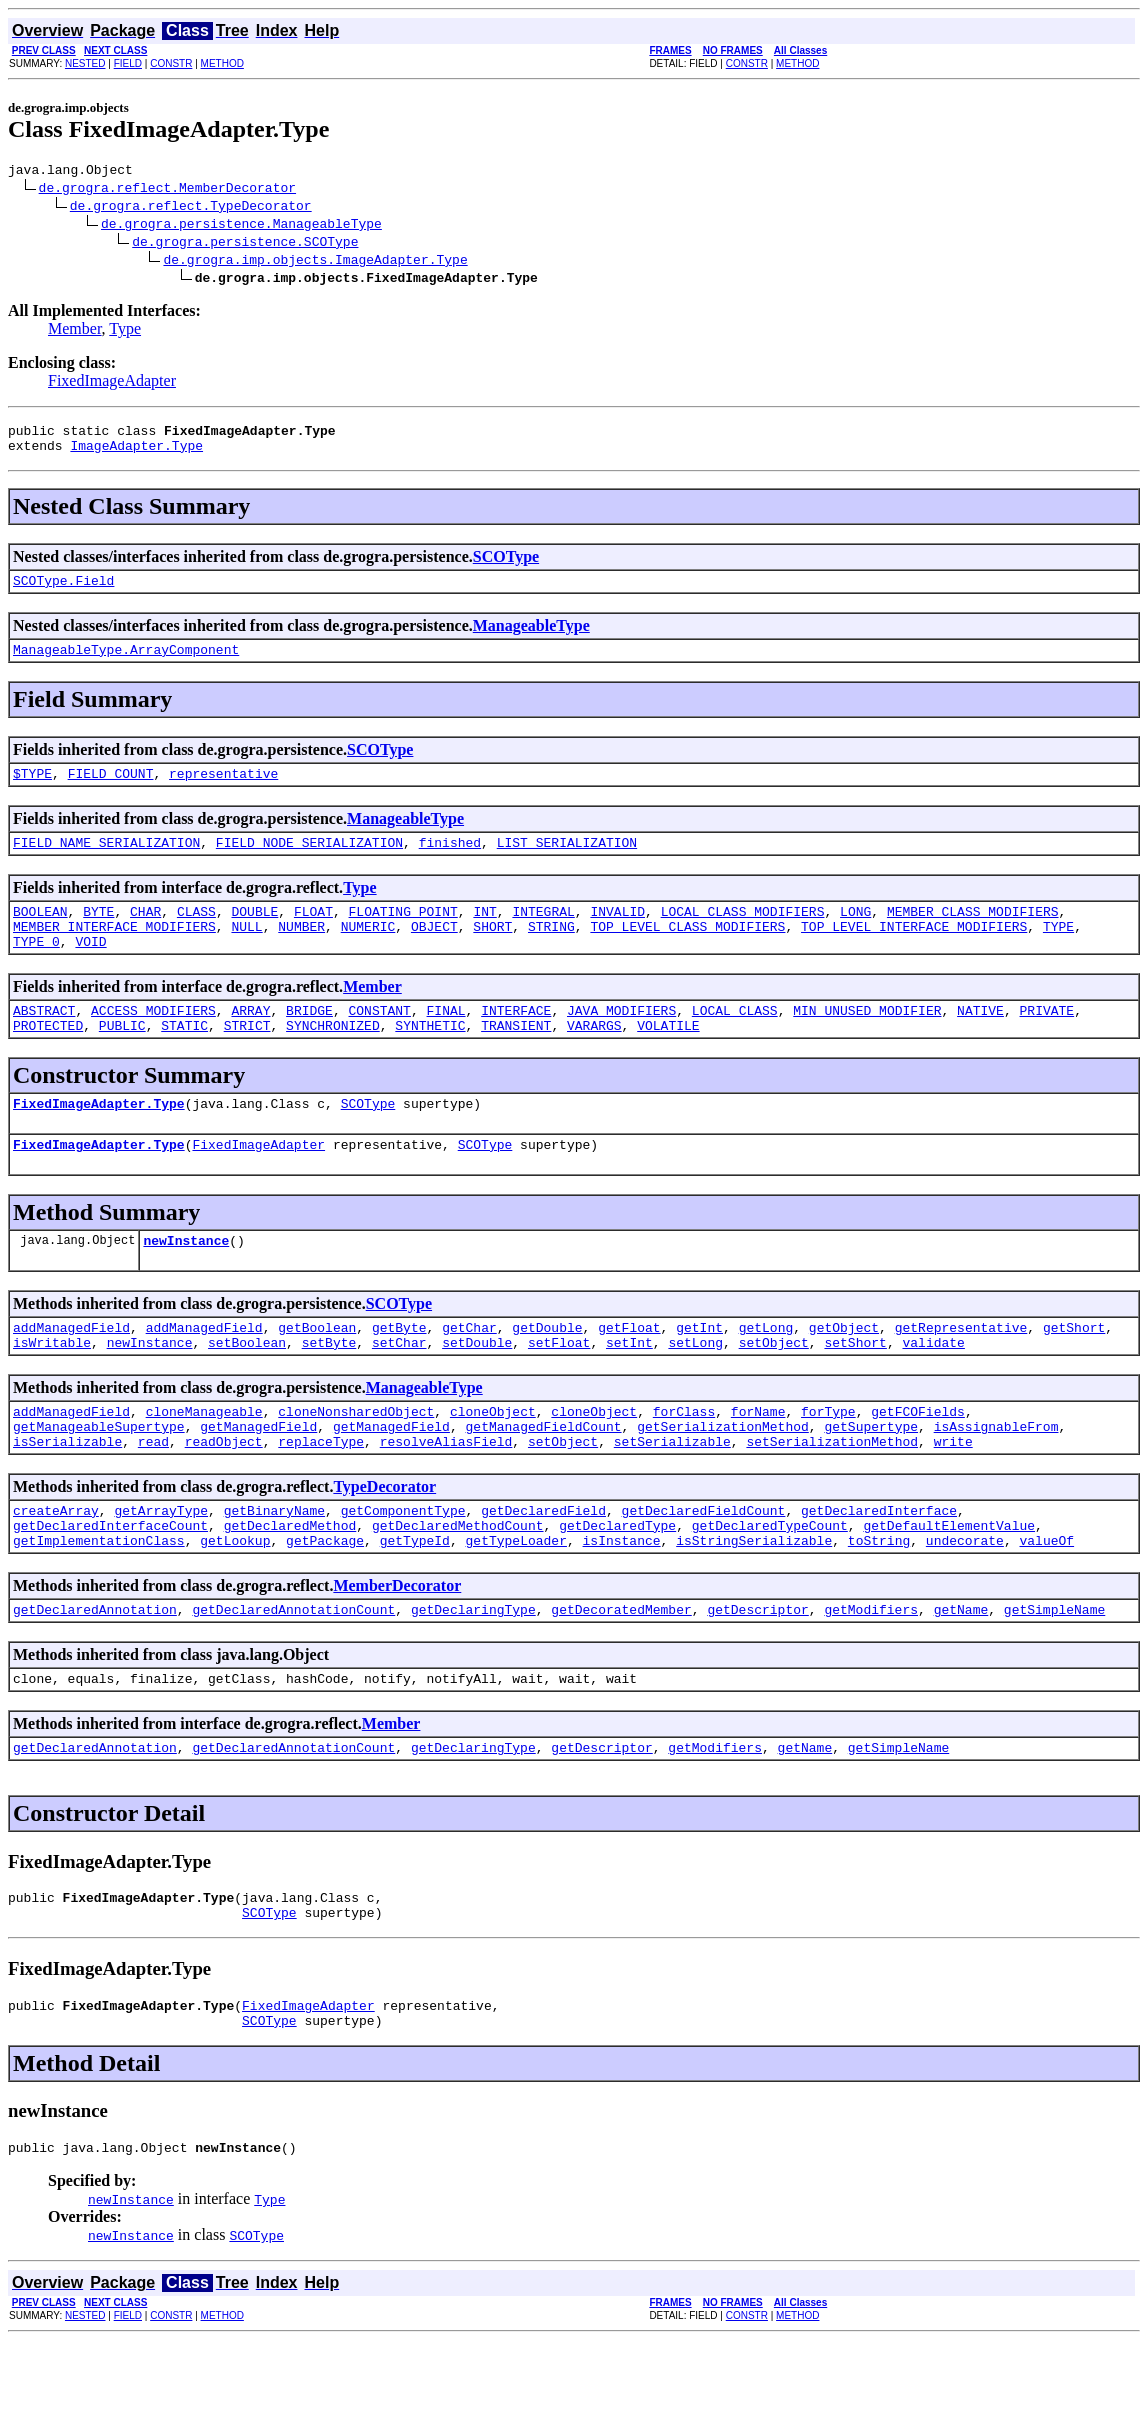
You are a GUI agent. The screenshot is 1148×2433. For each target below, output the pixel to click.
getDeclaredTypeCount (770, 1591)
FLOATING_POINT (403, 935)
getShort (1074, 1375)
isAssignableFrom (996, 1483)
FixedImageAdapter (112, 383)
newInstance (186, 1285)
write (953, 1501)
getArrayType (161, 1573)
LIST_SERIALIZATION (567, 863)
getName (961, 1681)
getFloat (629, 1375)
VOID (90, 971)
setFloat (559, 1393)
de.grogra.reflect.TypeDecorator (191, 208)
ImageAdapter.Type (136, 454)
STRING (551, 953)
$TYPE (32, 791)
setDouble (477, 1393)
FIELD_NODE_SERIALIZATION (309, 863)
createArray (56, 1573)
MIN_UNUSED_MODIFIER (867, 1043)
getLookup (235, 1609)
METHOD (222, 63)
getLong (766, 1375)
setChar (399, 1393)
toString (879, 1609)
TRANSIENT (516, 1061)
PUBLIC (122, 1061)
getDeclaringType (473, 1681)
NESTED (85, 63)
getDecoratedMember (621, 1681)
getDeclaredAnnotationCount (293, 1681)
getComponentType (403, 1573)
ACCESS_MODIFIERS (153, 1043)
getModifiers (871, 1681)
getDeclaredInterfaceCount (110, 1591)
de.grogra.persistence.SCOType (245, 244)
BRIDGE (309, 1043)
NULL (246, 953)
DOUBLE (254, 935)
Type (125, 331)
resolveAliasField (446, 1501)
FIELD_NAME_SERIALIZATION (106, 863)
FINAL (446, 1043)
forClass (684, 1465)
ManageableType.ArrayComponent (126, 664)
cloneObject (493, 1465)
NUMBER (301, 953)
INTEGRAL (543, 935)
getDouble (547, 1375)
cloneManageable (204, 1465)
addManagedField (71, 1375)
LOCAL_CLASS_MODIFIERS (743, 935)
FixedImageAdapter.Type (99, 1142)
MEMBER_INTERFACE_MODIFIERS (114, 953)
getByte (399, 1375)
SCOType (506, 565)
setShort (855, 1393)
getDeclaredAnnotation (95, 1681)
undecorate (965, 1609)
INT (484, 935)
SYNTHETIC (430, 1061)
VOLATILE (668, 1061)
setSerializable (672, 1501)
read (153, 1501)
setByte (329, 1393)
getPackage (325, 1609)
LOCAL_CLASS (735, 1043)
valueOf (1046, 1609)
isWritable (52, 1393)
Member (75, 331)
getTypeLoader (515, 1609)
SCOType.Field (63, 592)
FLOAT (313, 935)
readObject (224, 1501)
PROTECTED (48, 1061)
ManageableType (531, 637)
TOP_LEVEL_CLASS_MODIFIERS (687, 953)
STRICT (247, 1061)
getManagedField (258, 1483)
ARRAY (250, 1043)
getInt (699, 1375)
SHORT (492, 953)
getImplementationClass (99, 1609)
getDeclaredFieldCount (704, 1573)
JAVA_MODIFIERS (621, 1043)
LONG (855, 935)
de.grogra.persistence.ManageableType (241, 226)
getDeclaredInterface (879, 1573)
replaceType (321, 1501)
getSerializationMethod (723, 1483)
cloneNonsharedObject (356, 1465)
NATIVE (980, 1043)
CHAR (145, 935)
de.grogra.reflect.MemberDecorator (167, 190)
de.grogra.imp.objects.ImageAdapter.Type (315, 262)
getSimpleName (1054, 1681)
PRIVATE (1046, 1043)
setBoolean (247, 1393)
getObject (844, 1375)
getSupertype (871, 1483)
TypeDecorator (384, 1546)
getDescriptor (757, 1681)
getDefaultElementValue (949, 1591)
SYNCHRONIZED (333, 1061)
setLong (695, 1393)
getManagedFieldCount (543, 1483)
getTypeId (415, 1609)
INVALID (617, 935)
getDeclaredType (617, 1591)
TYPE (1058, 953)
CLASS (196, 935)
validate (933, 1393)
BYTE (98, 935)
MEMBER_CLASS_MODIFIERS (973, 935)
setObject (774, 1393)
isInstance (621, 1609)
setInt (629, 1393)
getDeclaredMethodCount (458, 1591)
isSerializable (67, 1501)
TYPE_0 (36, 971)
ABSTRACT (44, 1043)
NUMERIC (368, 953)
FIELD (128, 63)
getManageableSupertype (99, 1483)
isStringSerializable (754, 1609)
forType (828, 1465)
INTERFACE (516, 1043)
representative (223, 791)
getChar (469, 1375)
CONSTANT (379, 1043)
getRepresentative (961, 1375)
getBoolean (317, 1375)
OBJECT (434, 953)
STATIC (184, 1061)
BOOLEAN (40, 935)
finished (450, 863)
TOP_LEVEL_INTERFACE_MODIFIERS (914, 953)
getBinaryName (274, 1573)
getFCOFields (918, 1465)
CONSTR (171, 63)
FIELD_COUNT (111, 791)
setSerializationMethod (832, 1501)
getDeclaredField (543, 1573)
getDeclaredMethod (290, 1591)
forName (758, 1465)
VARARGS (594, 1061)
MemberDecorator (397, 1654)
